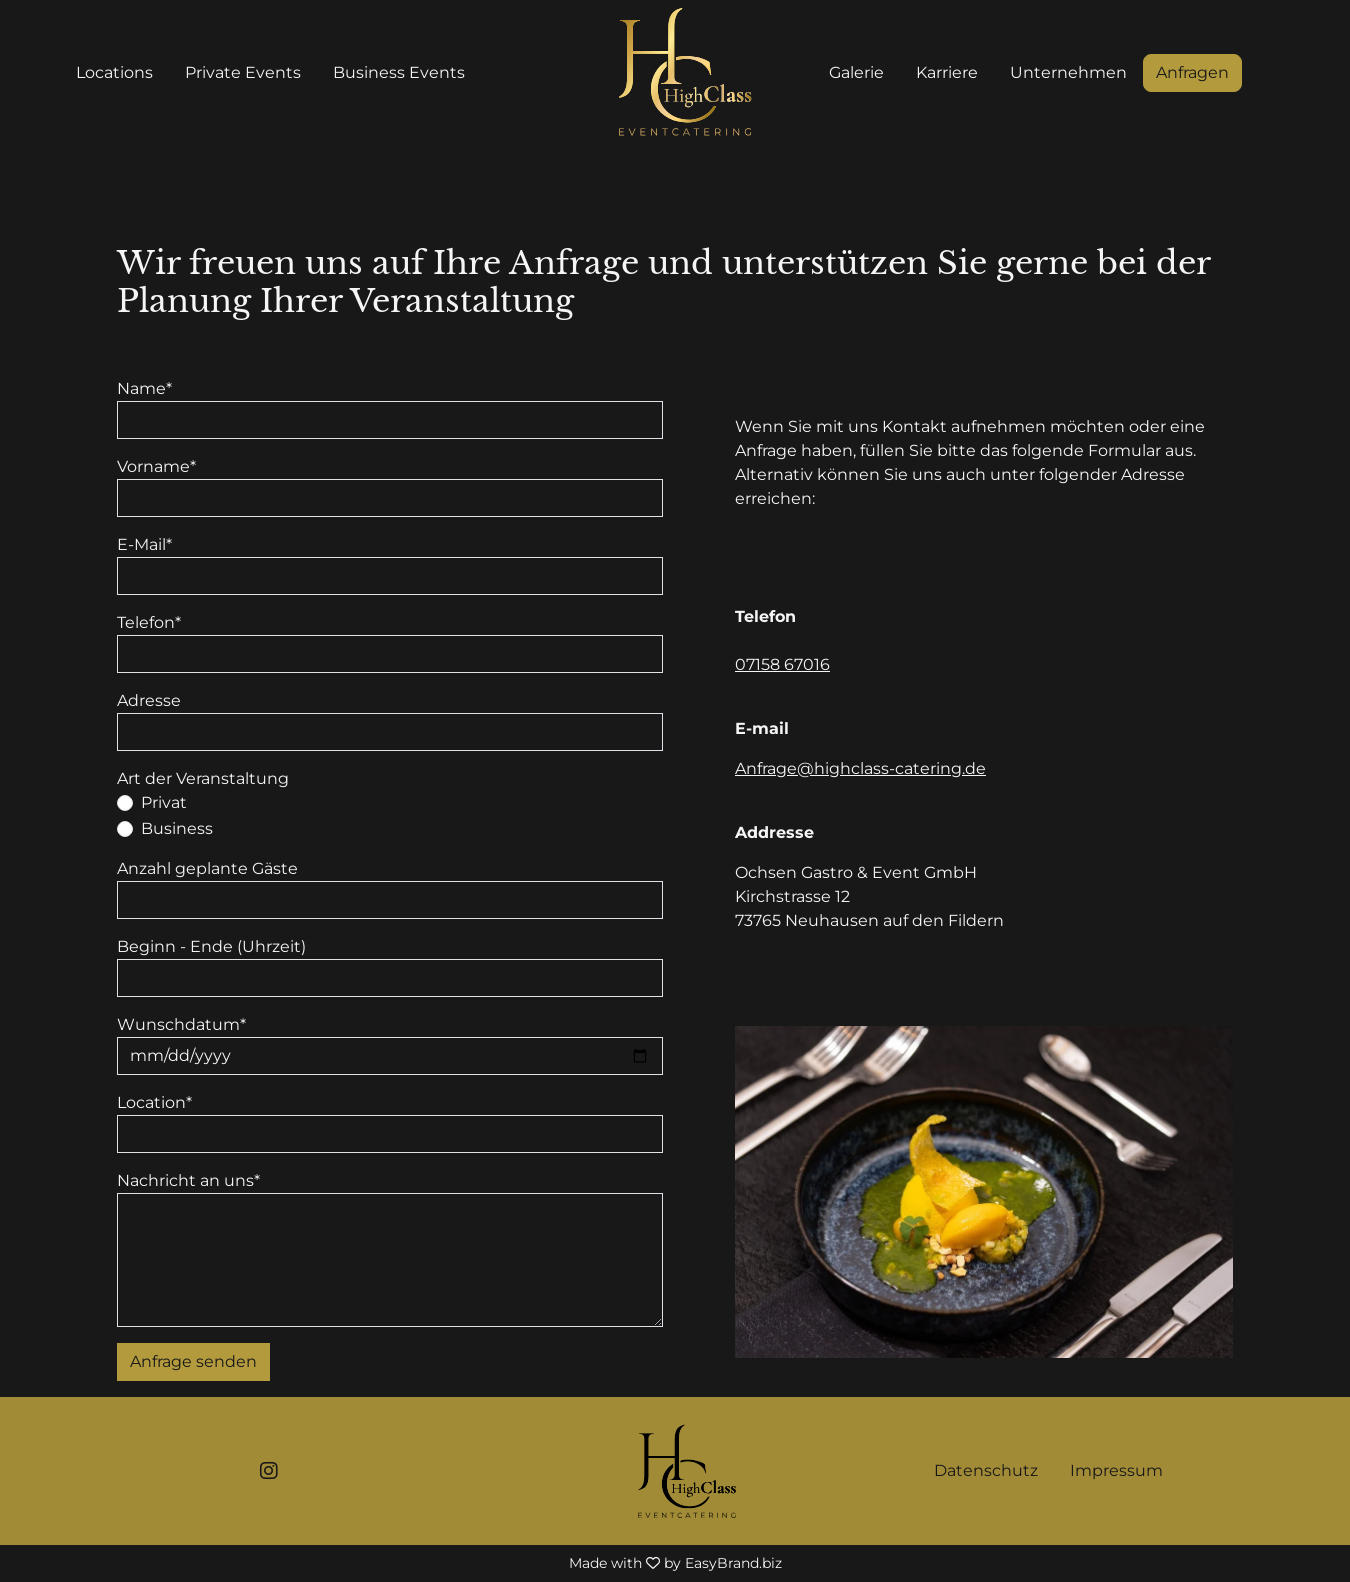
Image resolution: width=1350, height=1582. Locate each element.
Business (177, 828)
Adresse (149, 700)
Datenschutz (986, 1470)
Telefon (149, 622)
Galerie (856, 72)
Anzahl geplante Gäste (207, 868)
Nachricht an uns (188, 1180)
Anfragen (1192, 72)
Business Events (399, 72)
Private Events (243, 72)
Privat (164, 802)
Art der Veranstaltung (203, 778)
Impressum (1116, 1470)
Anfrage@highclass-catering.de (860, 768)
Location (154, 1102)
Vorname (156, 466)
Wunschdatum (181, 1024)
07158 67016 (782, 664)
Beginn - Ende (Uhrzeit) (211, 946)
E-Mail (144, 544)
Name (144, 388)
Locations (114, 72)
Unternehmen (1068, 72)
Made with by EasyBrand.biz (675, 1563)
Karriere (947, 72)
